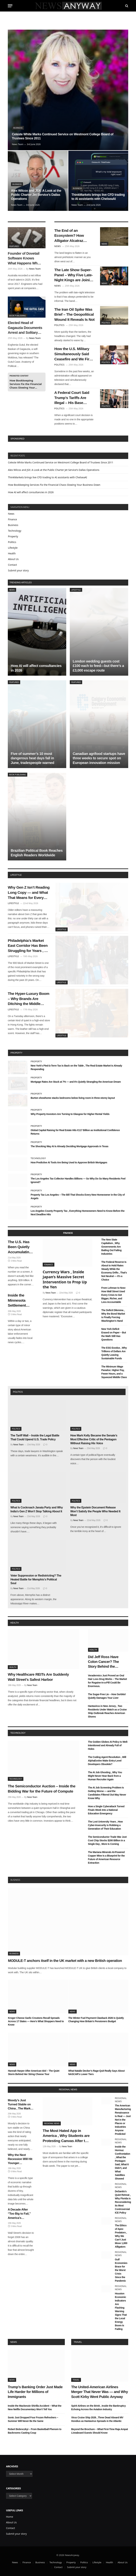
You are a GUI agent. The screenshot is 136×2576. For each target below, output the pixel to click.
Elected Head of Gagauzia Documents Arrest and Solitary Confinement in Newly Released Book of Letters (25, 328)
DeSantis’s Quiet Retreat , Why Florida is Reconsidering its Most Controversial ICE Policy (123, 2202)
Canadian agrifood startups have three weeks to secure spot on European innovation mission (99, 758)
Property (13, 536)
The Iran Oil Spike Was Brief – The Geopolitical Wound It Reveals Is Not (74, 314)
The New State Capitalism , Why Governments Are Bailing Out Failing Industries (111, 1246)
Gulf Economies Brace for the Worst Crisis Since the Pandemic (121, 2270)
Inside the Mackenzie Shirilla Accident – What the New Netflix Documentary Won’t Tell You (34, 2407)
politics (18, 1392)
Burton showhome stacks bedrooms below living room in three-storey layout (73, 1097)
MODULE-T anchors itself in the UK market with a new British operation (65, 1961)
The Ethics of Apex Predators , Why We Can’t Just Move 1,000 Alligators (121, 2236)
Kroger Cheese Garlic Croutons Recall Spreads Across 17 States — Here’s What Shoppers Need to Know (36, 2021)
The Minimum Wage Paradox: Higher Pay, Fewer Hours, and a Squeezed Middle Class (114, 1372)
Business (17, 128)
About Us (13, 559)
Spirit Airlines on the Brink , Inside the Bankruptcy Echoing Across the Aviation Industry (98, 2407)
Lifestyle (13, 547)
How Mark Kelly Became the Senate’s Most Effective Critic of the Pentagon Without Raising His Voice (93, 1439)
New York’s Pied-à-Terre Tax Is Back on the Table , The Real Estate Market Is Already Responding (76, 1067)
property (16, 1052)
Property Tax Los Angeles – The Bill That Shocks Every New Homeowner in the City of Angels (78, 1196)
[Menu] (10, 6)
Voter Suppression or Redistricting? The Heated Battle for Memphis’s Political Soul (35, 1579)
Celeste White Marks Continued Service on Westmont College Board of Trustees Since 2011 (62, 136)
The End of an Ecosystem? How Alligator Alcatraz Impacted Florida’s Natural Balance (70, 235)
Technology (14, 530)
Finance (12, 519)
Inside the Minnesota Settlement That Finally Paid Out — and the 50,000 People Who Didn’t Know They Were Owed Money (20, 1300)
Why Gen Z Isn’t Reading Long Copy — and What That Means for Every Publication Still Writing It (29, 892)
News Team (17, 144)
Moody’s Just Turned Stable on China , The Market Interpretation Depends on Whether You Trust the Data (20, 2104)
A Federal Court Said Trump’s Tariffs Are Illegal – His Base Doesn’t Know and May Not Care (73, 397)
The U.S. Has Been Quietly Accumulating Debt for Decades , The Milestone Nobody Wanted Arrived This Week (21, 1247)
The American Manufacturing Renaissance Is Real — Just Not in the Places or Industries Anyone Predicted (123, 2119)
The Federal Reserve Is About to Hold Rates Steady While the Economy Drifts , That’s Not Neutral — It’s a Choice (114, 1271)
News (104, 244)
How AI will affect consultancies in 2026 (31, 492)
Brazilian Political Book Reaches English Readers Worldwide (37, 853)
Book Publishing (17, 316)
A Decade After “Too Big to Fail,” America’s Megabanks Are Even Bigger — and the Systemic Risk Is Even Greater (19, 2214)
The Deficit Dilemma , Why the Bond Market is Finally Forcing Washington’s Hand (113, 1315)
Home (9, 2516)
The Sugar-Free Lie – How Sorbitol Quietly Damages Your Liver (107, 1696)
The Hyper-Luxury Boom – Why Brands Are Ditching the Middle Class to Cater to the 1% (28, 998)
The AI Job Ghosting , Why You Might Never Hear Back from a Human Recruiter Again (105, 1776)
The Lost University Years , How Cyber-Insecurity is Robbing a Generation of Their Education (105, 1825)
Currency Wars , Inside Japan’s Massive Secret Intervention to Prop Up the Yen (65, 1279)
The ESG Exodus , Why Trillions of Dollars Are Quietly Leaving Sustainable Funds (114, 1353)
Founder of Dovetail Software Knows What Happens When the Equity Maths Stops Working (24, 258)
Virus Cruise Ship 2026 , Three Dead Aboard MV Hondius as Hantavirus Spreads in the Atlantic (97, 2419)
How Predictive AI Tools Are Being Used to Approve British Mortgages (69, 1162)
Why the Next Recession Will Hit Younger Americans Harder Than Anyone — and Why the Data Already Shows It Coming (20, 2159)
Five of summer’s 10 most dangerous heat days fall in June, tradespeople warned (32, 758)
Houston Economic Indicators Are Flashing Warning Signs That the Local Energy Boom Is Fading (121, 2311)
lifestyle (16, 875)
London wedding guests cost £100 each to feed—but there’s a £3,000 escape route (98, 665)
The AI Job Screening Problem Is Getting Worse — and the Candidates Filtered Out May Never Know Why (107, 1793)
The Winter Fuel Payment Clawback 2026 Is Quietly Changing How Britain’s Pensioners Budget (96, 2020)
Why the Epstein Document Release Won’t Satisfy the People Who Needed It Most (95, 1511)
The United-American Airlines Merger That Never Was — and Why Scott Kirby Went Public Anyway (99, 2391)
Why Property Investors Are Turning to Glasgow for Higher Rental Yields (70, 1114)
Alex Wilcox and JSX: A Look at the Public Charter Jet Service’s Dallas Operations (36, 195)
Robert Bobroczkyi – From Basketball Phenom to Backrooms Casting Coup (34, 2431)
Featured (14, 246)
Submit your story (18, 570)
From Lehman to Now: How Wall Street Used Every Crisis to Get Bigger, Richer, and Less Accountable (113, 1294)
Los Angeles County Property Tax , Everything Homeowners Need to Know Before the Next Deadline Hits (77, 1212)
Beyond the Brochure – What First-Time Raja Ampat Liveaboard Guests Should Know (99, 2431)
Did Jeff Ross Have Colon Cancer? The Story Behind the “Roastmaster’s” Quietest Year (103, 1662)
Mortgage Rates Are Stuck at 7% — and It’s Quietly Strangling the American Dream (76, 1081)
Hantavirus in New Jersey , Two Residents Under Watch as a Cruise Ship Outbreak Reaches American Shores (107, 1711)
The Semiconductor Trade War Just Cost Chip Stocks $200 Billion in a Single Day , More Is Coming (107, 1840)
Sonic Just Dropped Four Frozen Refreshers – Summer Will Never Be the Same (33, 2419)
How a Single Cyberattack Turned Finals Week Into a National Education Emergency (106, 1810)
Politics (105, 323)
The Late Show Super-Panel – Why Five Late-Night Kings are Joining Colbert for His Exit (74, 275)
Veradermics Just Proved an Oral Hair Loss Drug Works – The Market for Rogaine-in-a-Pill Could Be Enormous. (107, 1681)
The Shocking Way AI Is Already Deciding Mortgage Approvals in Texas (69, 1146)
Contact (12, 564)
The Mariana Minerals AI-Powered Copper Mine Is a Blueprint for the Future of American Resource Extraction (106, 1857)
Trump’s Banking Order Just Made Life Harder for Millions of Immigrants (35, 2391)
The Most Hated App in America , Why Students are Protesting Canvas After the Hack (66, 2136)
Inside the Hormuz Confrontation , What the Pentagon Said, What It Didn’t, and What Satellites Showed (122, 2162)
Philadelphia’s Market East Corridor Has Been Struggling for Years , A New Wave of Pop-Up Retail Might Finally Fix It (28, 945)
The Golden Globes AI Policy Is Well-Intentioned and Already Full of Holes (108, 1745)
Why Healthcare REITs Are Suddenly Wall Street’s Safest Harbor (38, 1677)
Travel (78, 2342)
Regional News (51, 2123)
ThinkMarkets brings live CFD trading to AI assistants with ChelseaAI (98, 197)
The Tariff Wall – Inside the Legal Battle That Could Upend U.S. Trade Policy (34, 1437)
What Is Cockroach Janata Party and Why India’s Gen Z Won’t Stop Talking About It (36, 1509)
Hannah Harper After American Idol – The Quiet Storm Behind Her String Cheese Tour (33, 2072)
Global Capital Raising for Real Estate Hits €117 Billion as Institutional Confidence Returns (75, 1132)
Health (12, 553)
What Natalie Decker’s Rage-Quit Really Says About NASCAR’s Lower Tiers (96, 2072)
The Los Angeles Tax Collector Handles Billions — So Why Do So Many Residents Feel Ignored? (78, 1180)
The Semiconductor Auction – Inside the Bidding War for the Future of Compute (41, 1788)
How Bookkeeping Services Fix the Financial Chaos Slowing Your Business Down (26, 384)
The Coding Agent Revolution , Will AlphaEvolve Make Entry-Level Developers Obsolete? (107, 1761)
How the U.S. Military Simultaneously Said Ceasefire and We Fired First (74, 354)
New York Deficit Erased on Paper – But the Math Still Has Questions (113, 1334)
